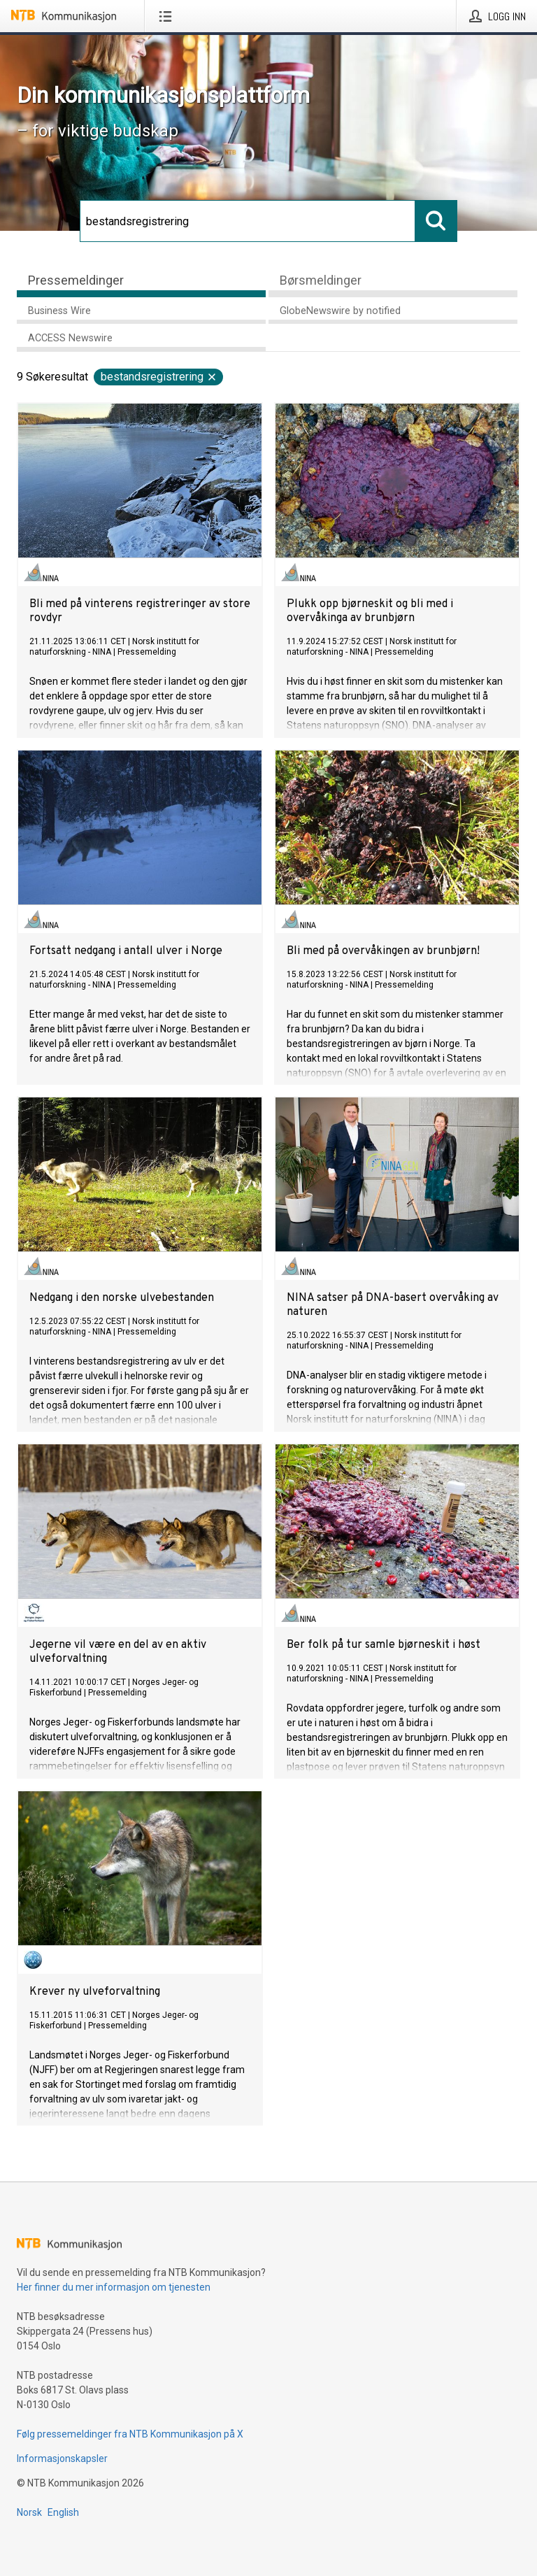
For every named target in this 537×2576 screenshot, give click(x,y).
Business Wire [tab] (59, 311)
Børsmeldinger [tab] (320, 280)
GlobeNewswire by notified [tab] (340, 311)
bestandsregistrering (159, 376)
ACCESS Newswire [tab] (70, 338)
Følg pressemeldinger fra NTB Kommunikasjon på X (130, 2434)
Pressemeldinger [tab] (76, 280)
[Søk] (247, 221)
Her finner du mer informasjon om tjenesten (113, 2287)
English (63, 2512)
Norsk (29, 2512)
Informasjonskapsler (62, 2458)
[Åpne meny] (168, 16)
